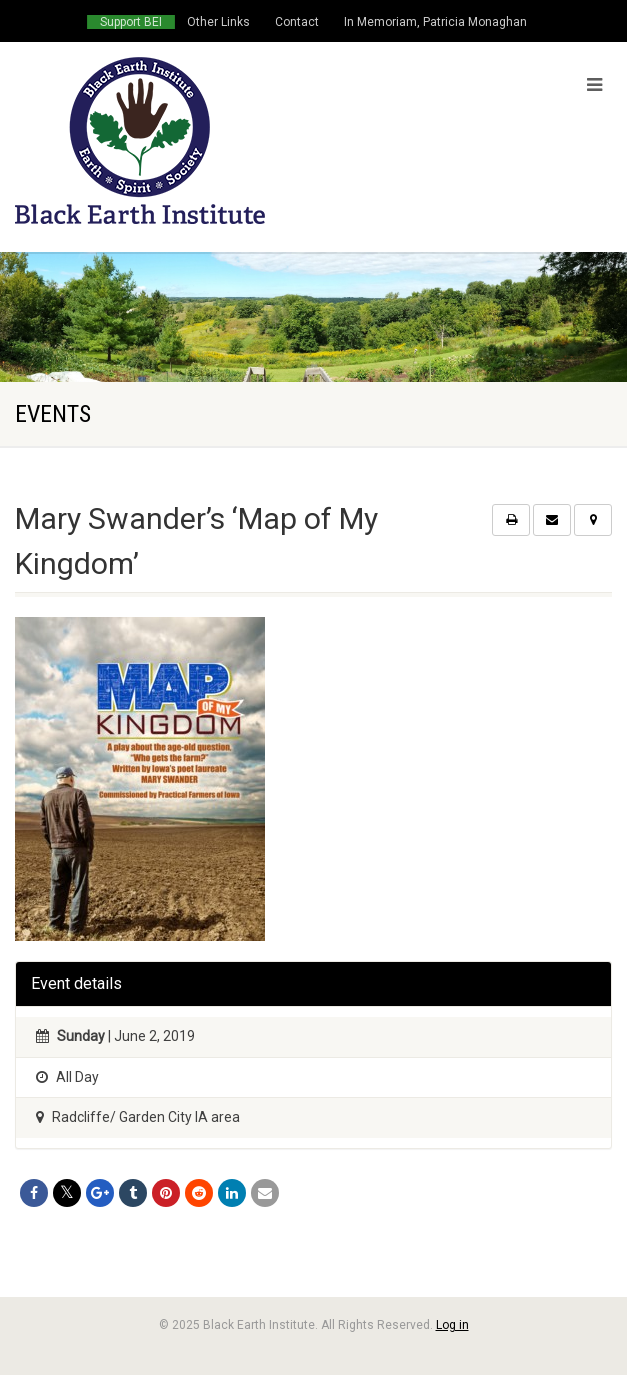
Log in (452, 1325)
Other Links (218, 22)
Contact (297, 22)
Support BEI (131, 22)
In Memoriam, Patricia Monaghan (435, 22)
